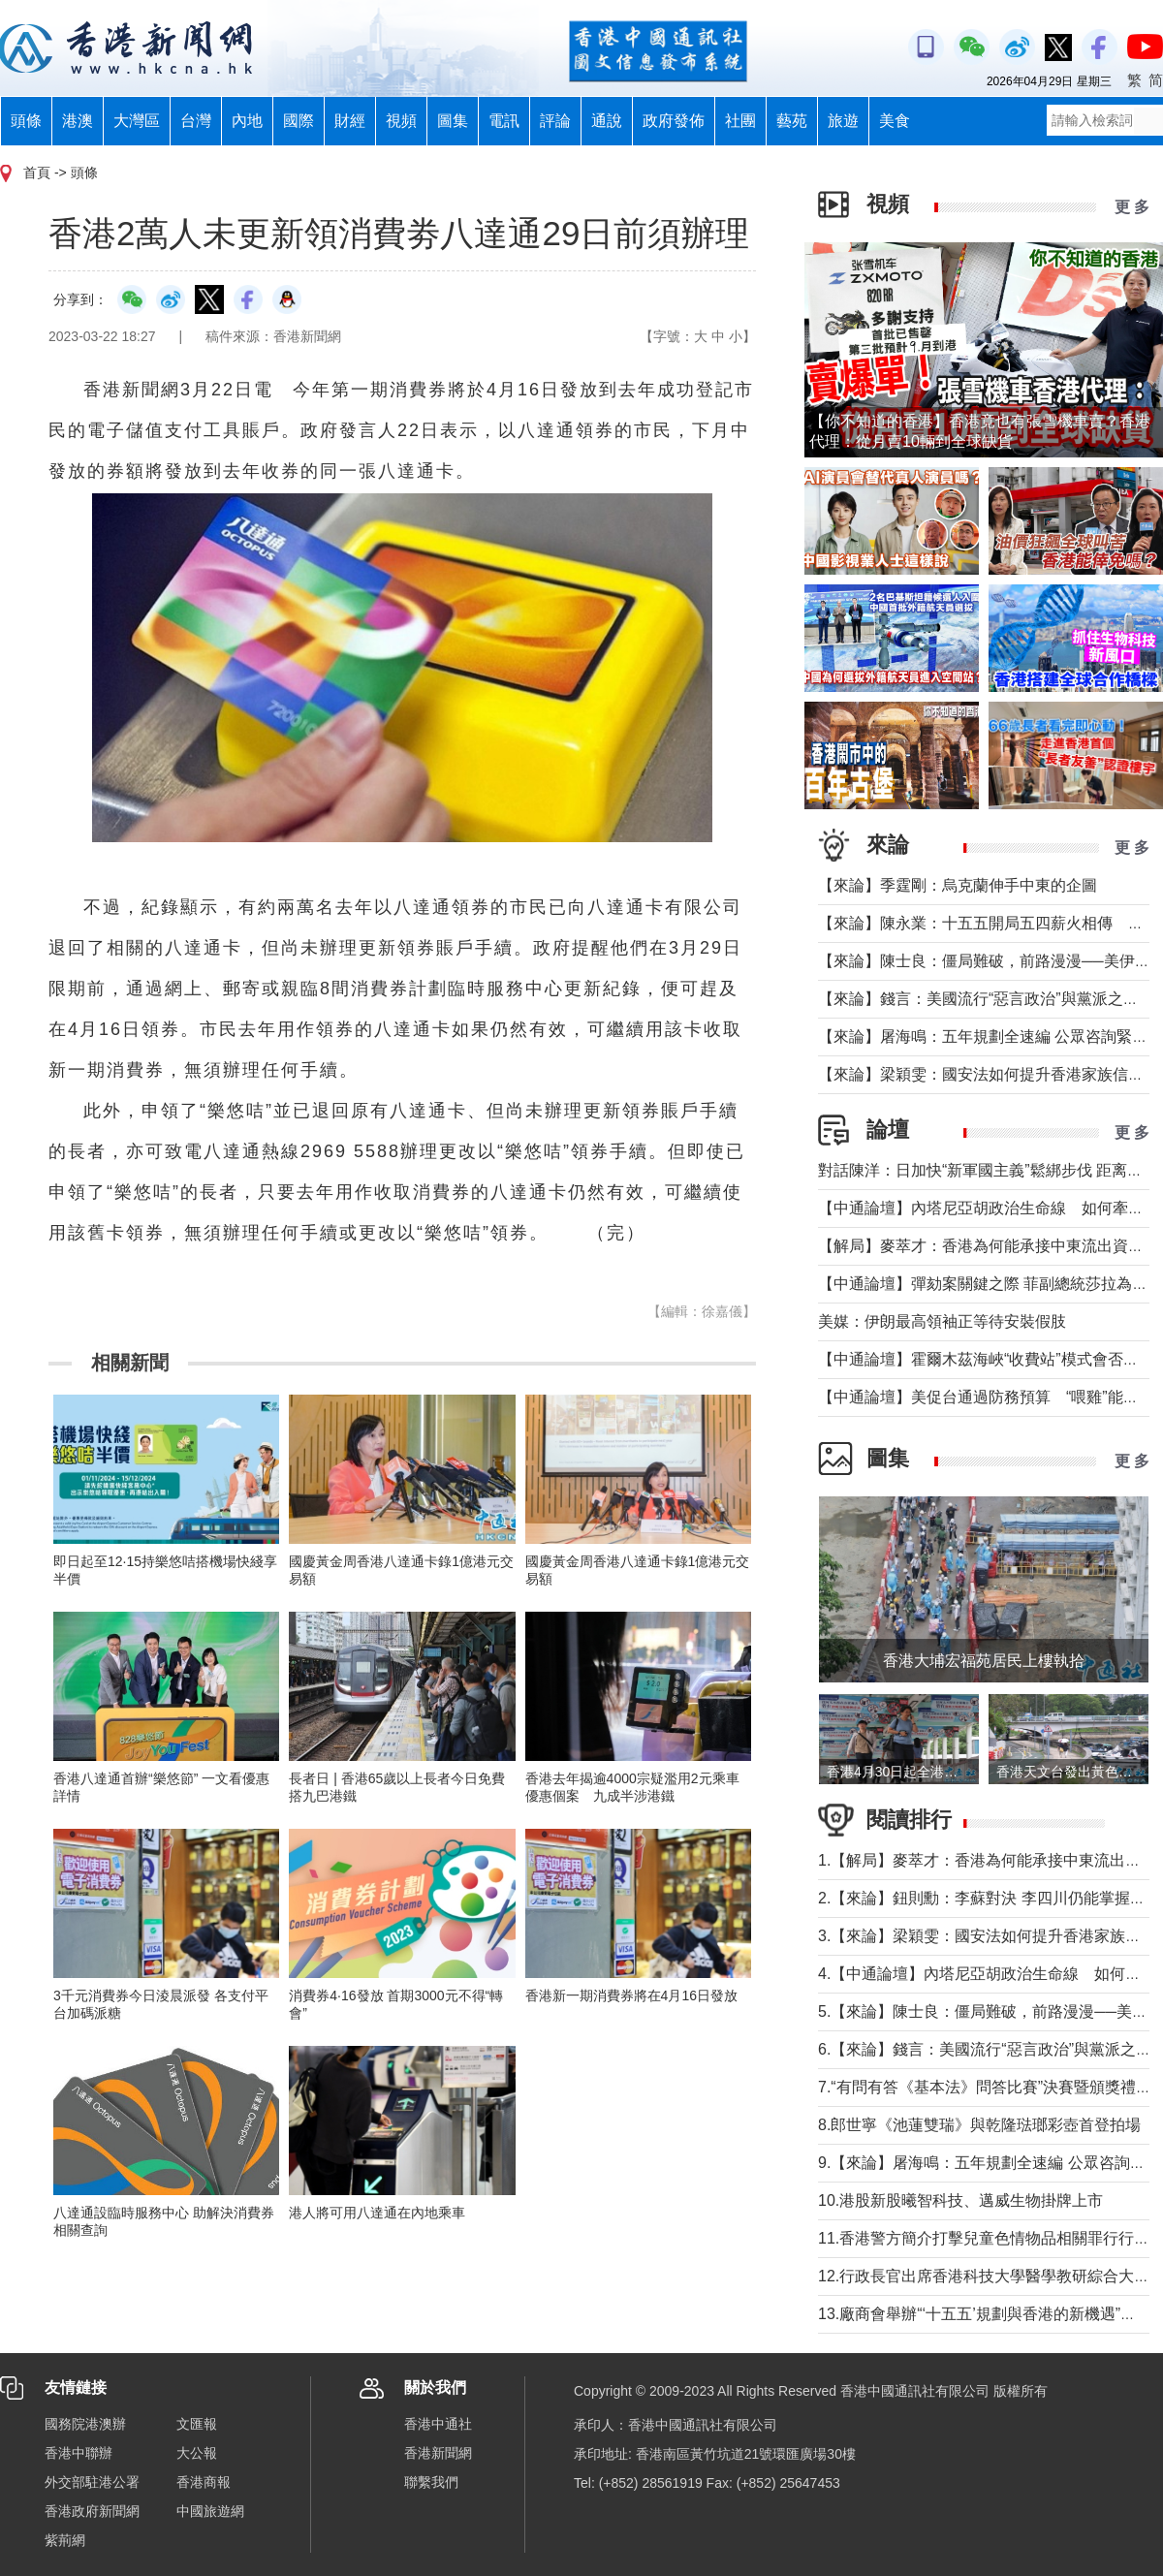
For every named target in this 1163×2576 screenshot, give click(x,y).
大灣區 (136, 120)
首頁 (36, 172)
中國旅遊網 (210, 2511)
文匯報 (196, 2424)
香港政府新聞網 (92, 2511)
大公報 (196, 2453)
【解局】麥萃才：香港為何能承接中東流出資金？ (988, 1246)
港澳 (77, 120)
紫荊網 (65, 2540)
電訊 (503, 120)
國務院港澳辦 (85, 2424)
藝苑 (791, 120)
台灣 (195, 120)
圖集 (452, 120)
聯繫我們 (431, 2482)
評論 (555, 120)
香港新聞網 (438, 2453)
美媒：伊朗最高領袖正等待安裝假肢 (942, 1321)
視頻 (401, 120)
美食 (894, 120)
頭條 (26, 120)
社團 (740, 120)
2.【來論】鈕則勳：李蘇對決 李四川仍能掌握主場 (989, 1898)
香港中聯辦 (78, 2453)
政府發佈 (674, 120)
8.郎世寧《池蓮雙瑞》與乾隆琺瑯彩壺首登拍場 (979, 2125)
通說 (606, 120)
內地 (247, 120)
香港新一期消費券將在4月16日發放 (631, 1995)
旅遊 (843, 120)
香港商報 (203, 2482)
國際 (298, 120)
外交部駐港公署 (92, 2482)
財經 (349, 120)
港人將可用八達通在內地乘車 (377, 2212)
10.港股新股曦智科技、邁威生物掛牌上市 (960, 2200)
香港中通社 (438, 2424)
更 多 (1132, 207)
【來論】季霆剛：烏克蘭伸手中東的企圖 (957, 885)
